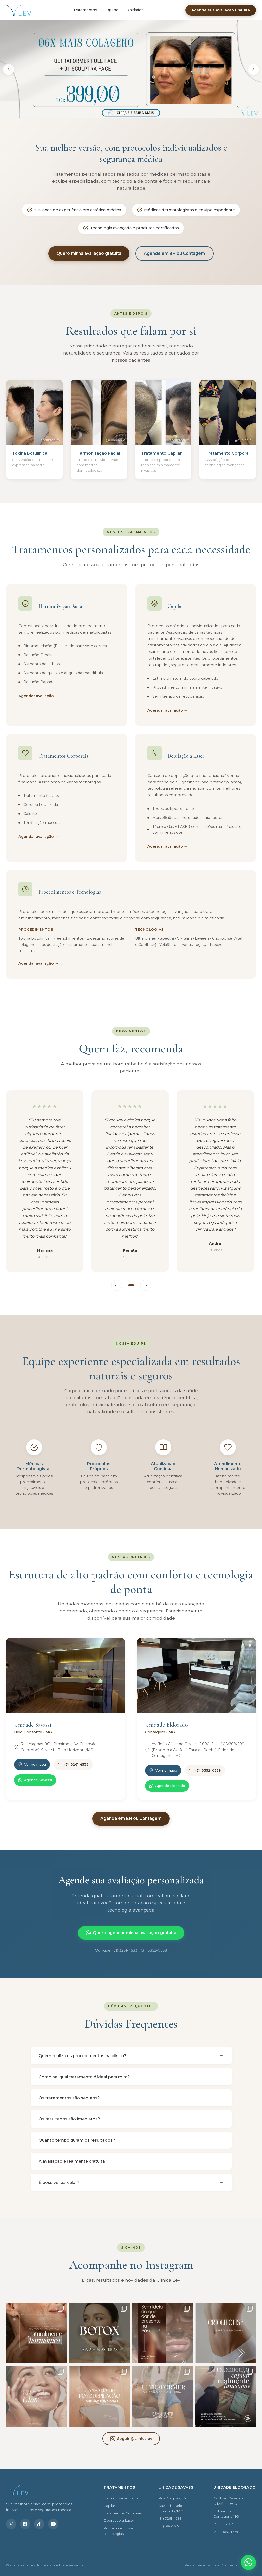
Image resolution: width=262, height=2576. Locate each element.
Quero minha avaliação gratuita (89, 253)
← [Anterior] (116, 1285)
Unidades (134, 10)
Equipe (111, 10)
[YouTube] (53, 2524)
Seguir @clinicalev (131, 2438)
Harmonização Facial (121, 2498)
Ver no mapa (32, 1771)
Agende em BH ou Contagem (174, 253)
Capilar (109, 2506)
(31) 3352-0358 (205, 1777)
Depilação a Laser (118, 2520)
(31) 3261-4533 (73, 1771)
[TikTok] (39, 2524)
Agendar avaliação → (38, 696)
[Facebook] (25, 2524)
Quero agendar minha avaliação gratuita (131, 1932)
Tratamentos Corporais (122, 2513)
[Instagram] (11, 2524)
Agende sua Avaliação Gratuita (220, 10)
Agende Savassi (35, 1787)
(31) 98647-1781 (171, 2526)
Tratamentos (85, 10)
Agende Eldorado (167, 1793)
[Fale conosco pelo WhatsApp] (248, 2562)
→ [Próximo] (145, 1285)
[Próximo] (253, 69)
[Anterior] (8, 69)
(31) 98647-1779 (225, 2532)
